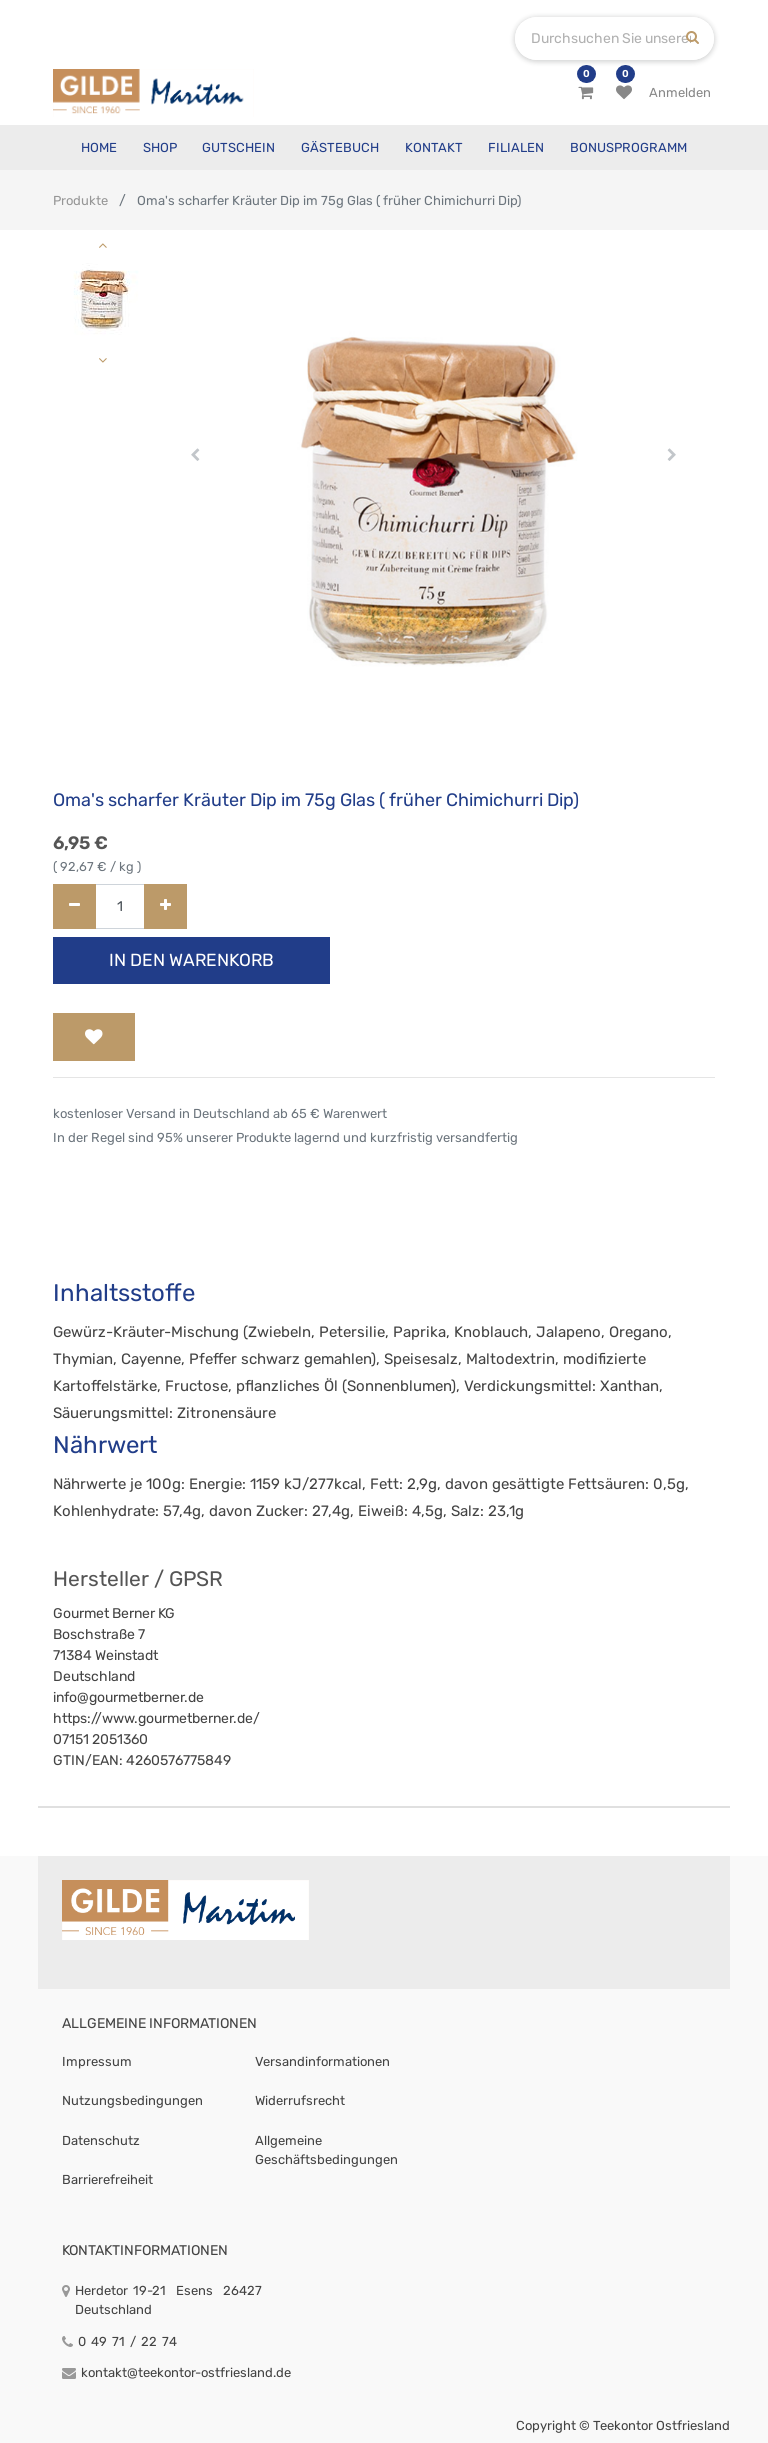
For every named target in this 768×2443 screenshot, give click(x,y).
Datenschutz (101, 2140)
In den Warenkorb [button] (191, 960)
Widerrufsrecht (300, 2100)
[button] (195, 455)
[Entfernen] (74, 906)
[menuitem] (99, 147)
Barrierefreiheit (107, 2179)
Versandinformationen (322, 2061)
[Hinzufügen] (165, 906)
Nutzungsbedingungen (132, 2100)
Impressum (97, 2061)
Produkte (80, 200)
